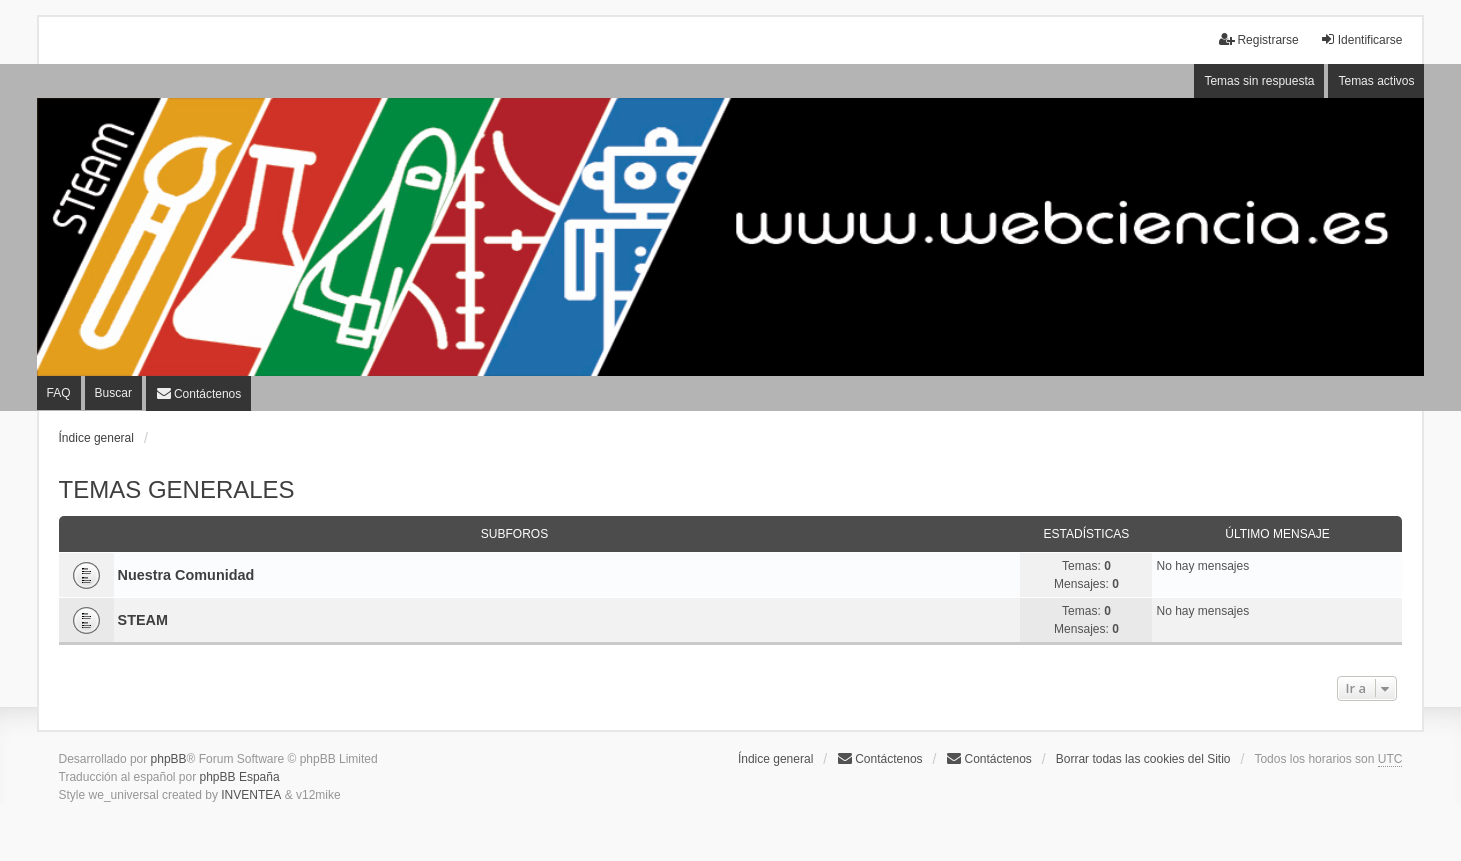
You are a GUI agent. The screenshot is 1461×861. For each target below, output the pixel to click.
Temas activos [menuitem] (1376, 81)
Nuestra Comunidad (186, 575)
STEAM (143, 620)
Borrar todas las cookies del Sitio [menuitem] (1143, 759)
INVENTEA (251, 795)
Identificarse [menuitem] (1361, 39)
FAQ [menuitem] (59, 393)
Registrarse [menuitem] (1258, 39)
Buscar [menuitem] (113, 393)
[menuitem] (198, 393)
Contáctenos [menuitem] (879, 758)
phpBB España (240, 777)
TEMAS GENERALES (177, 489)
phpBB (169, 759)
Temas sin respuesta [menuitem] (1259, 81)
